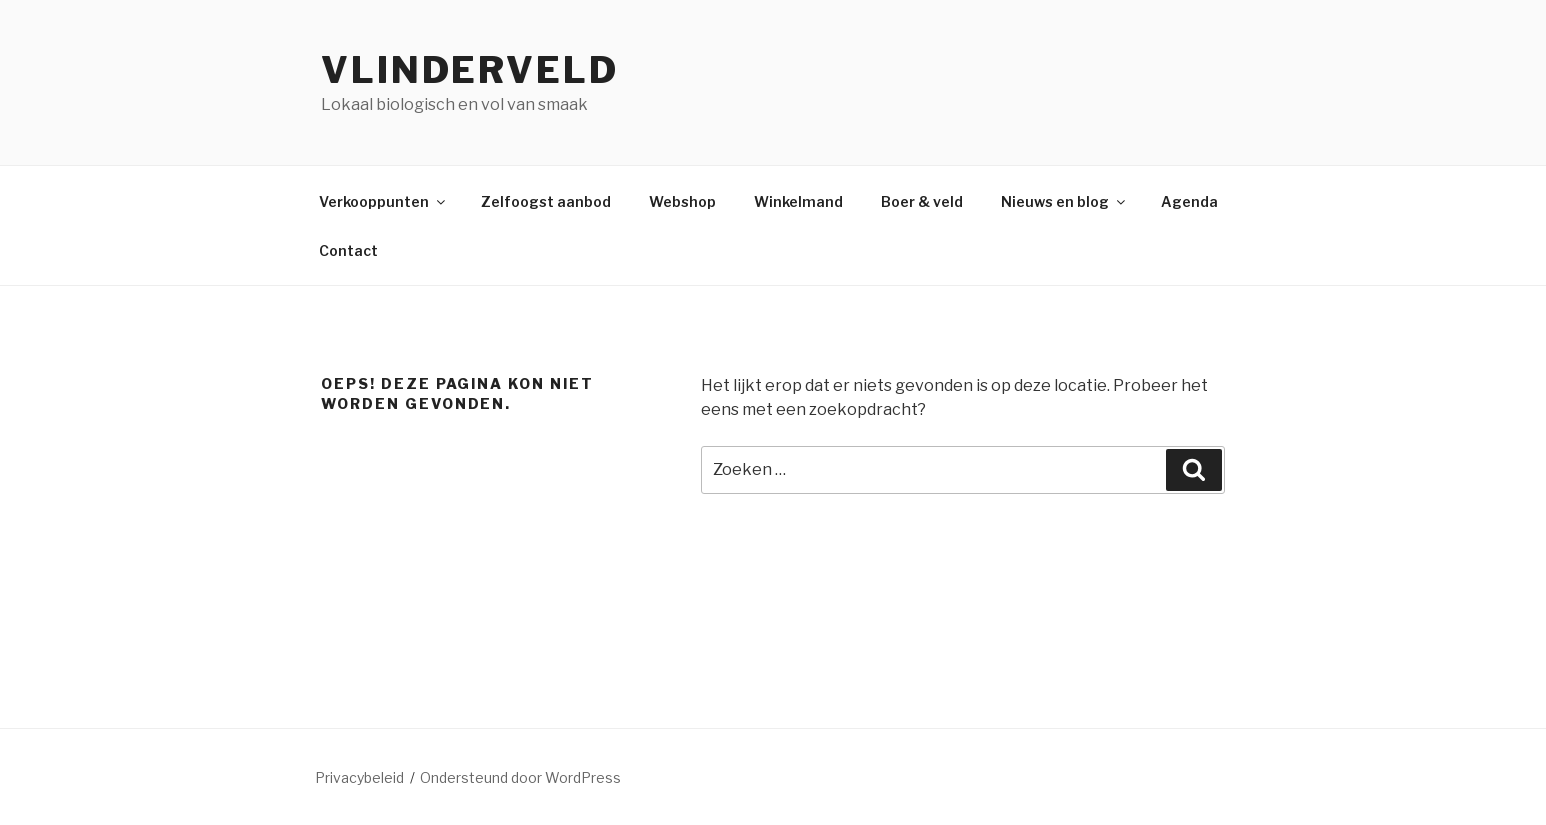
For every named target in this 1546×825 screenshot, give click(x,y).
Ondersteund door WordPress (520, 777)
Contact (348, 250)
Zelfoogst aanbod (546, 201)
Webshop (682, 201)
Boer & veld (922, 201)
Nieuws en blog (1064, 201)
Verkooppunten (383, 201)
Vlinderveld (470, 70)
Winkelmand (798, 201)
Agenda (1189, 201)
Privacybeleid (359, 777)
